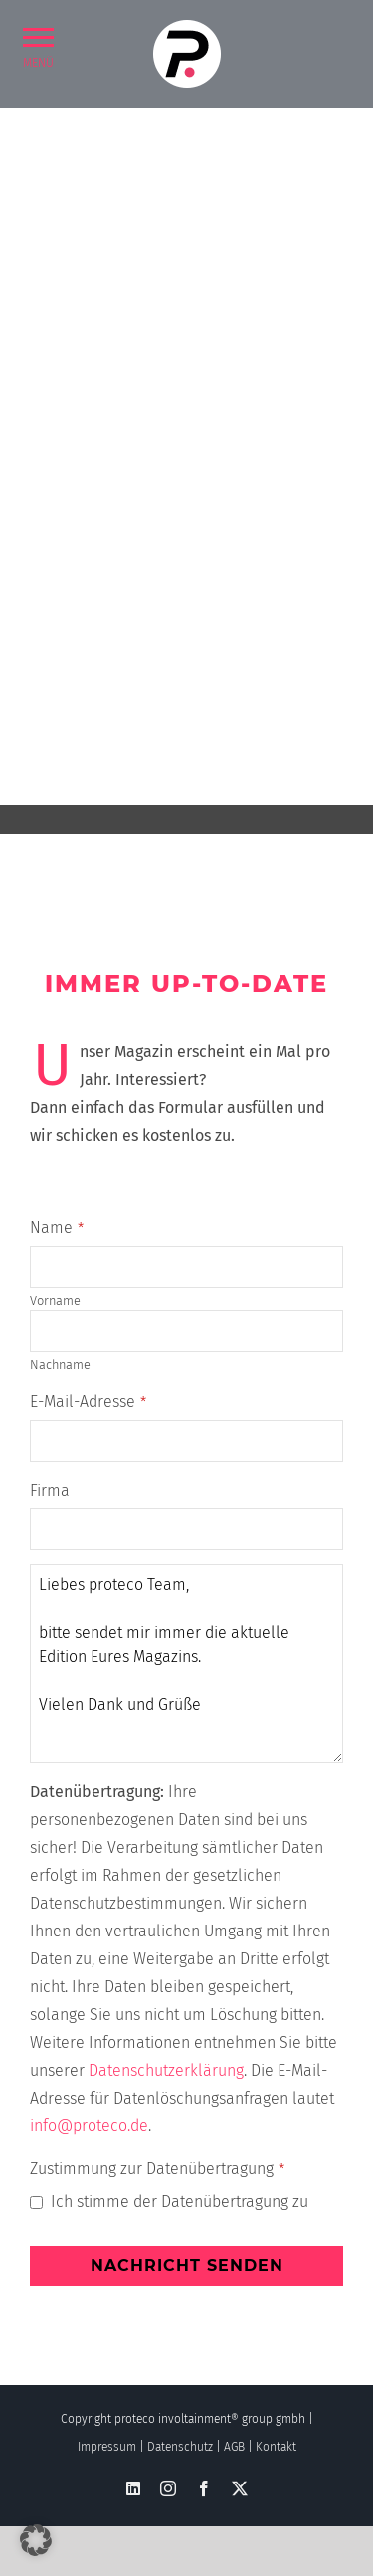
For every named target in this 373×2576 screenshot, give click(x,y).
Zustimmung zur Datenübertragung (157, 2168)
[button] (38, 36)
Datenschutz (180, 2447)
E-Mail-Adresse (88, 1401)
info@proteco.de (89, 2125)
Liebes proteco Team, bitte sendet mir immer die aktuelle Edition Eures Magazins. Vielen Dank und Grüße (186, 1663)
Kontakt (276, 2447)
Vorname (55, 1300)
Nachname (60, 1364)
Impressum (107, 2447)
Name (57, 1227)
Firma (50, 1490)
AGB (234, 2447)
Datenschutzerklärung (166, 2070)
